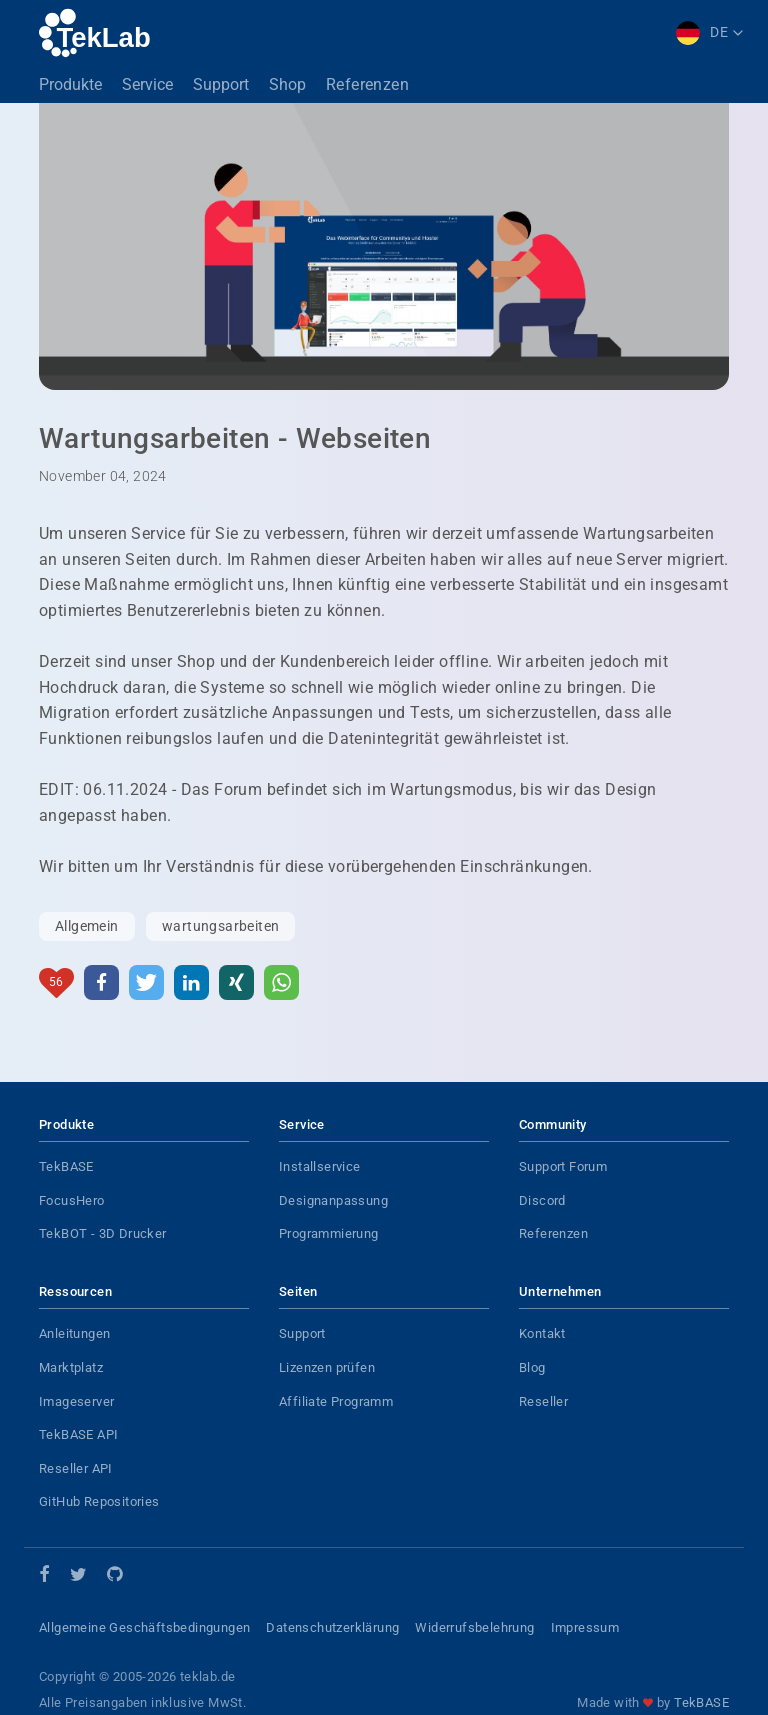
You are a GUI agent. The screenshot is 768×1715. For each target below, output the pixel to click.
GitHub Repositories (99, 1501)
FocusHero (72, 1200)
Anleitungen (74, 1333)
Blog (532, 1367)
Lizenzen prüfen (327, 1367)
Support (221, 84)
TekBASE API (78, 1434)
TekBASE (66, 1166)
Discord (542, 1200)
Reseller (543, 1401)
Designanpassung (333, 1200)
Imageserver (76, 1401)
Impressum (585, 1627)
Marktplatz (71, 1367)
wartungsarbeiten (220, 926)
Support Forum (563, 1166)
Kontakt (542, 1333)
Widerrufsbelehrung (474, 1627)
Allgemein (87, 926)
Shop (287, 84)
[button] (101, 982)
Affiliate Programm (336, 1401)
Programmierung (329, 1233)
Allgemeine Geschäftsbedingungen (144, 1627)
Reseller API (76, 1468)
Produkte (70, 84)
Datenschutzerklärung (332, 1627)
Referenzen (367, 84)
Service (147, 84)
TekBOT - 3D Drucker (103, 1233)
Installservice (320, 1166)
